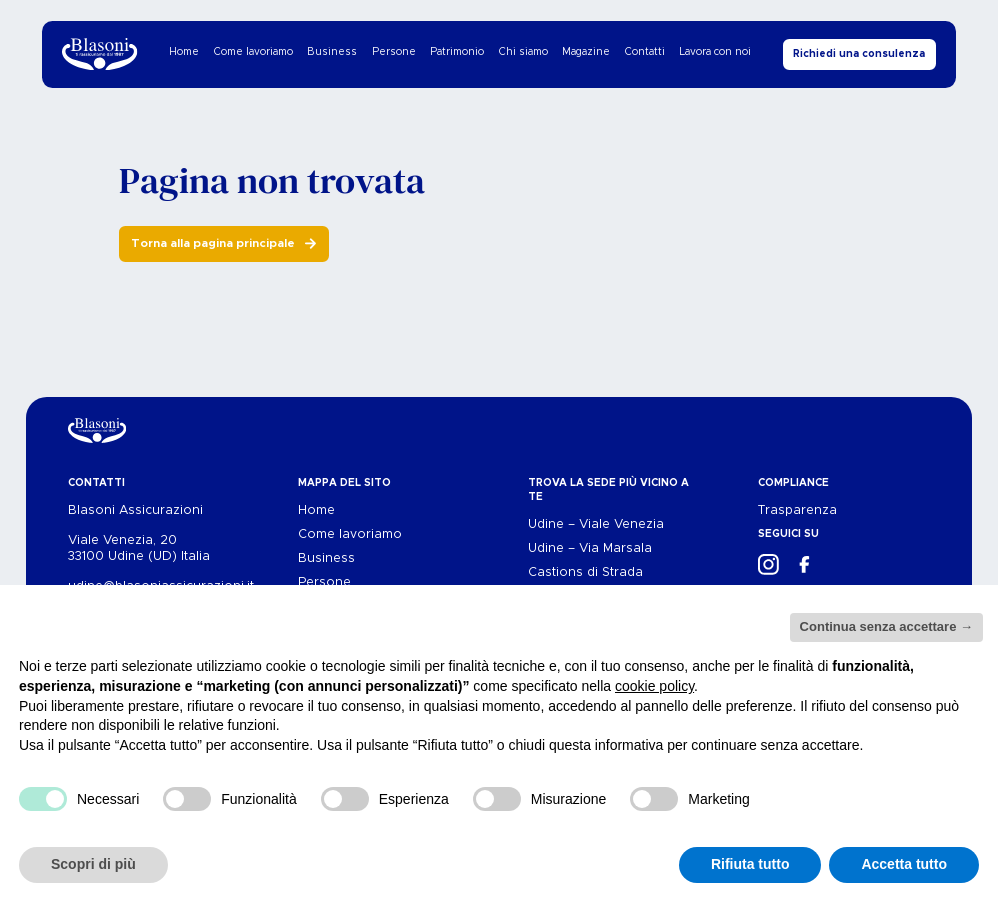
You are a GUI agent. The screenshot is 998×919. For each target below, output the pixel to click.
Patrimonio (457, 52)
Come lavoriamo (253, 52)
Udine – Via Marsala (590, 548)
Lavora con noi (715, 52)
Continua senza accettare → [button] (886, 626)
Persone (394, 52)
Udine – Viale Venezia (596, 524)
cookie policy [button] (654, 686)
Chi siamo (523, 52)
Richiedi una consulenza (859, 54)
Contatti (645, 52)
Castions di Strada (585, 572)
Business (332, 52)
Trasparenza (797, 510)
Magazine (586, 52)
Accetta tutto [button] (904, 864)
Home (184, 52)
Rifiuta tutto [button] (750, 864)
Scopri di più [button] (93, 864)
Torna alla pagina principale (213, 243)
